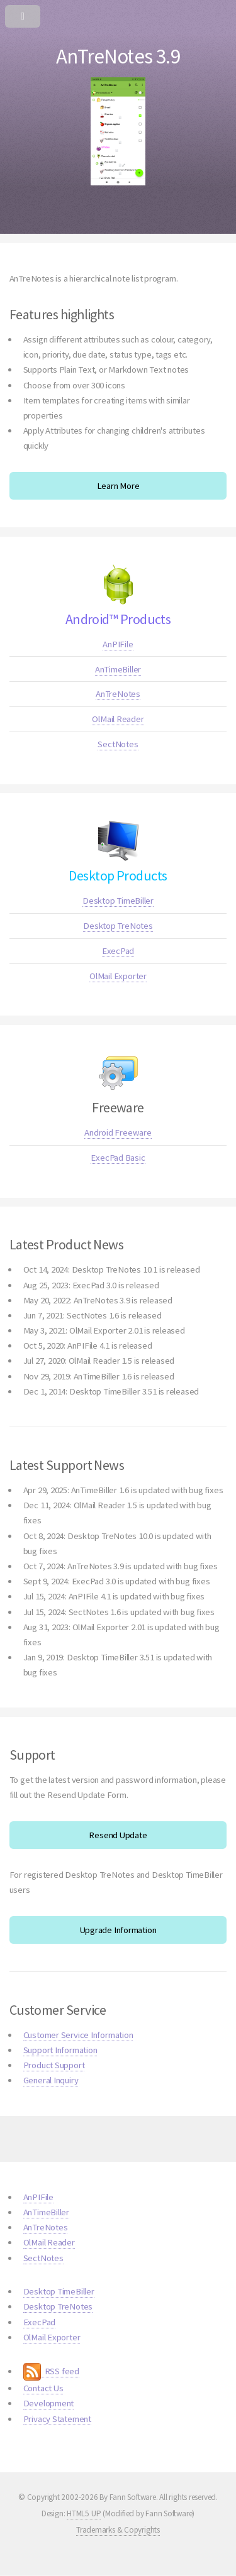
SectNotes (118, 744)
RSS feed (51, 2371)
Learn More (118, 485)
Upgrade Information (118, 1930)
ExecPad (118, 950)
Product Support (54, 2065)
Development (48, 2403)
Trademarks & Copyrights (118, 2529)
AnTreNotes (118, 693)
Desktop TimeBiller (118, 900)
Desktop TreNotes (117, 925)
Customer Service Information (78, 2035)
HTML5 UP (84, 2513)
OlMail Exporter (118, 976)
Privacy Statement (57, 2419)
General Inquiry (51, 2080)
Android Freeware (117, 1132)
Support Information (60, 2050)
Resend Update (118, 1835)
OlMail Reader (117, 719)
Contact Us (43, 2388)
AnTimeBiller (118, 669)
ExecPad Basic (118, 1157)
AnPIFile (118, 644)
